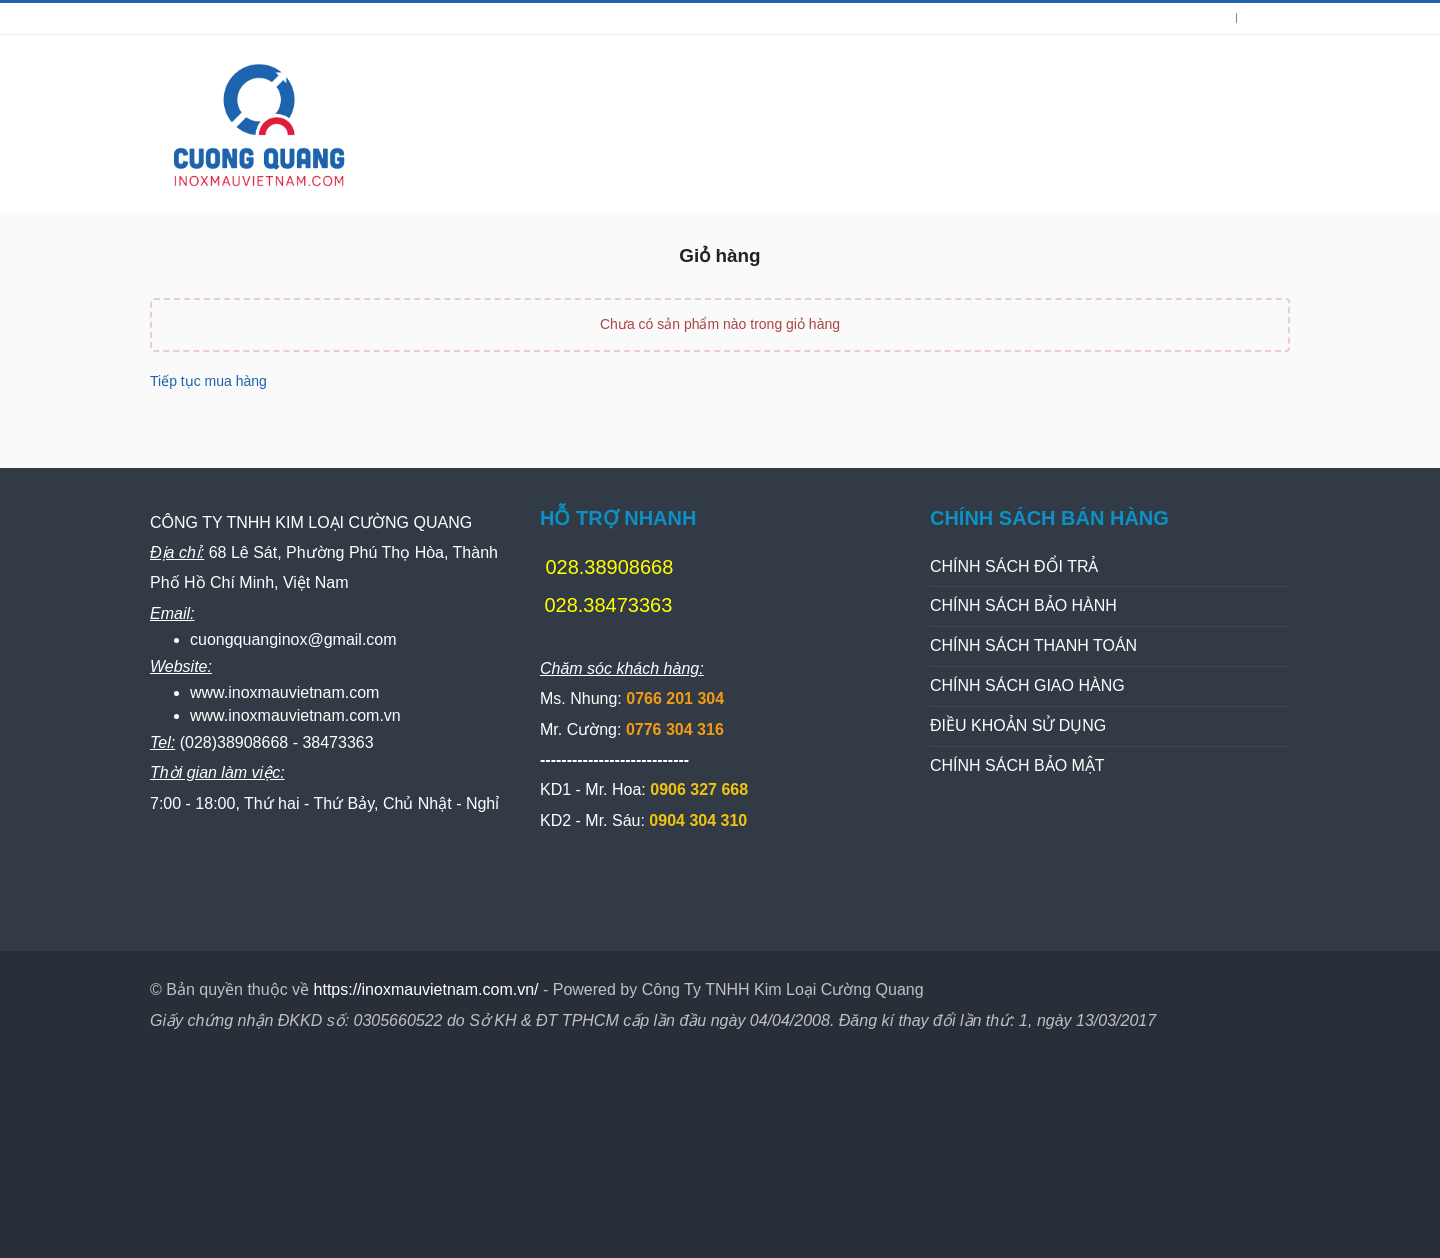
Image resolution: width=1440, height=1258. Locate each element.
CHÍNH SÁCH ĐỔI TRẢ (1014, 566)
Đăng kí (1269, 18)
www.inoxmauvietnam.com (284, 692)
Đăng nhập (1194, 18)
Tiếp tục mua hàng (208, 381)
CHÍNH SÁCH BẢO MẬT (1017, 765)
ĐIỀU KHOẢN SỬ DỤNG (1018, 725)
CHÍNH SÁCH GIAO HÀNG (1027, 685)
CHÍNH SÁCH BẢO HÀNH (1023, 605)
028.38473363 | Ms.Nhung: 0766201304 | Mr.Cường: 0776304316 (387, 18)
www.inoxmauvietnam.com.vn (295, 715)
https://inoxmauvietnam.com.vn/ (426, 989)
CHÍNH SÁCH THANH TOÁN (1033, 645)
